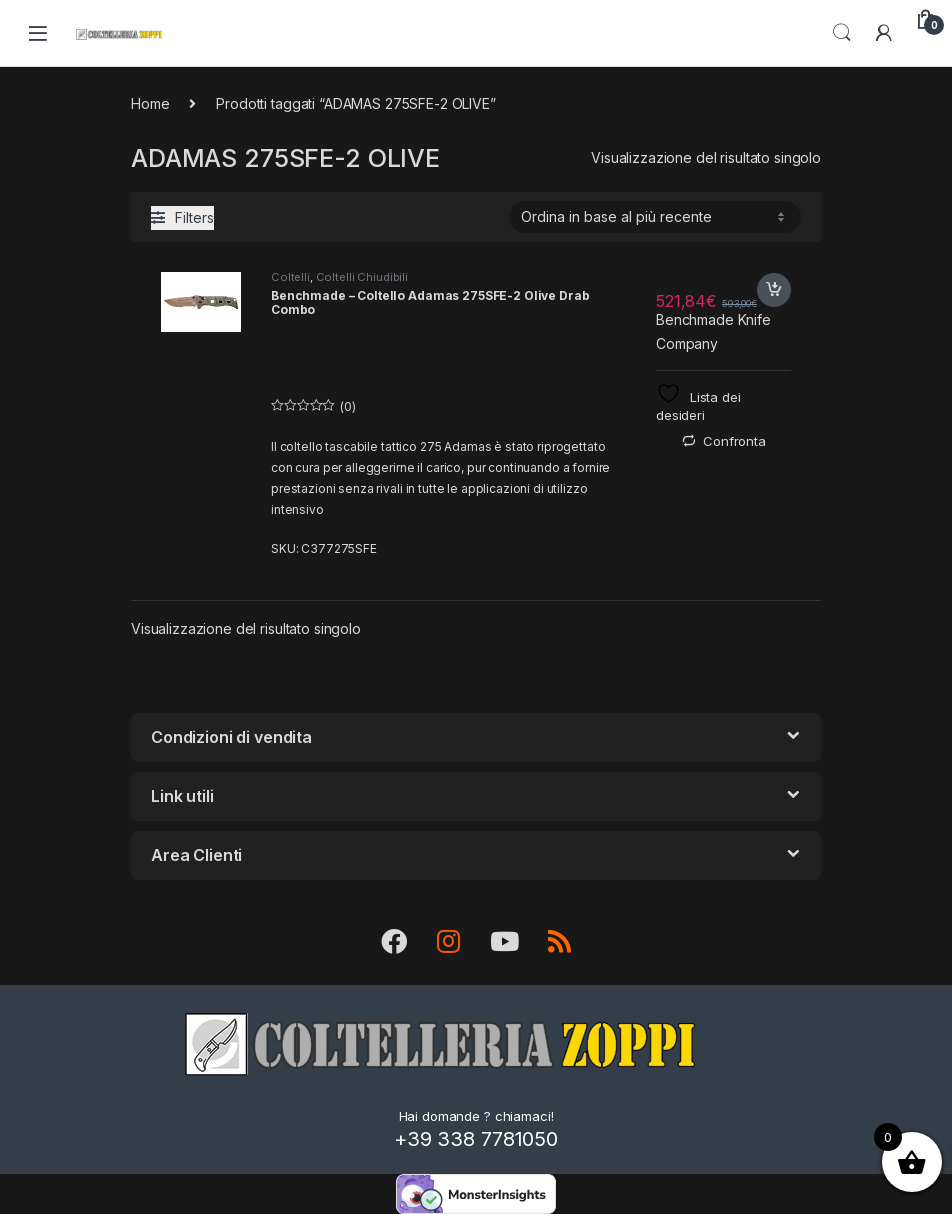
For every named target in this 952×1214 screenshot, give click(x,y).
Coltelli (290, 277)
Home (150, 103)
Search (842, 33)
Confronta (734, 441)
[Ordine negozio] (655, 217)
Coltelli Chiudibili (362, 277)
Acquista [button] (774, 290)
